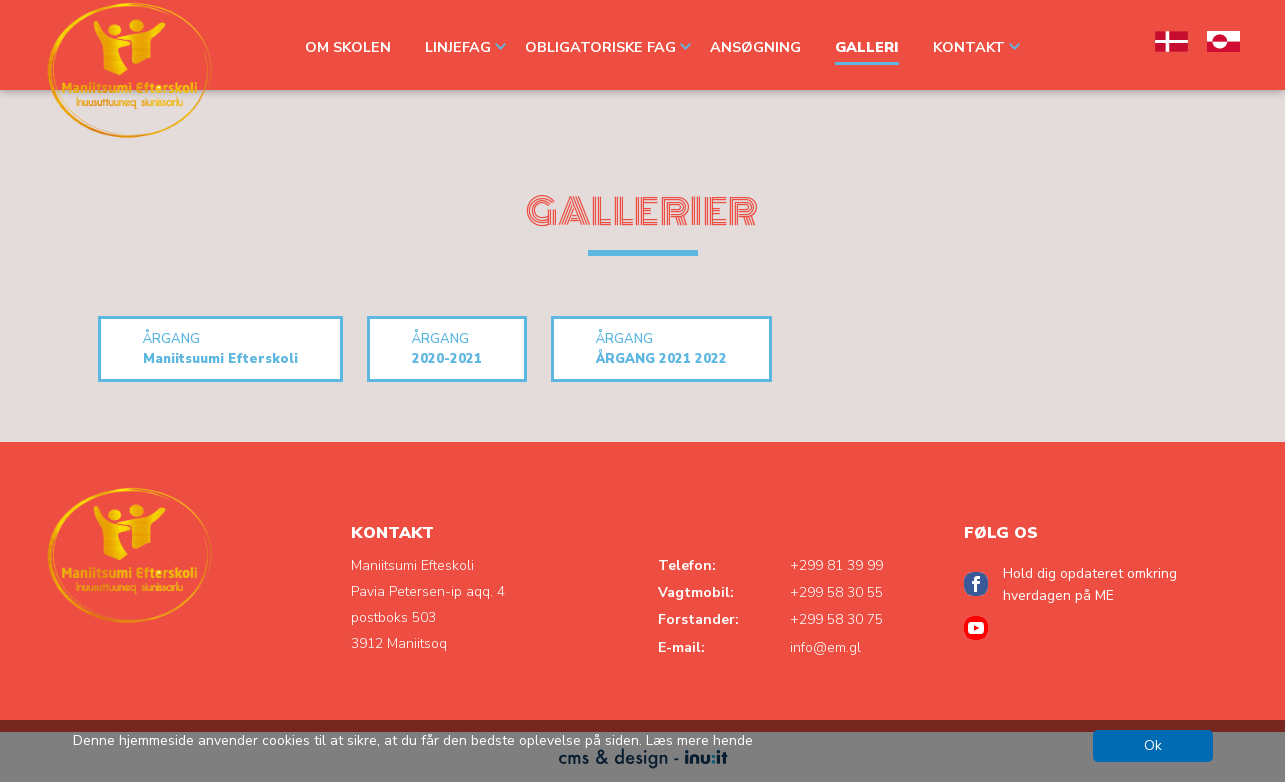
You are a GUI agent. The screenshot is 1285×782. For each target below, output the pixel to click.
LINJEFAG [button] (465, 47)
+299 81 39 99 (836, 565)
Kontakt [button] (976, 47)
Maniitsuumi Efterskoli (220, 348)
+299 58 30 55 (836, 592)
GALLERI (867, 47)
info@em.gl (825, 647)
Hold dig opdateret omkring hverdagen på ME (1090, 584)
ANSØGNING (755, 47)
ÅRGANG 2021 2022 (661, 348)
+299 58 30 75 (836, 619)
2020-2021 (447, 348)
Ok (1153, 745)
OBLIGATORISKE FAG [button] (608, 47)
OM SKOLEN (348, 47)
